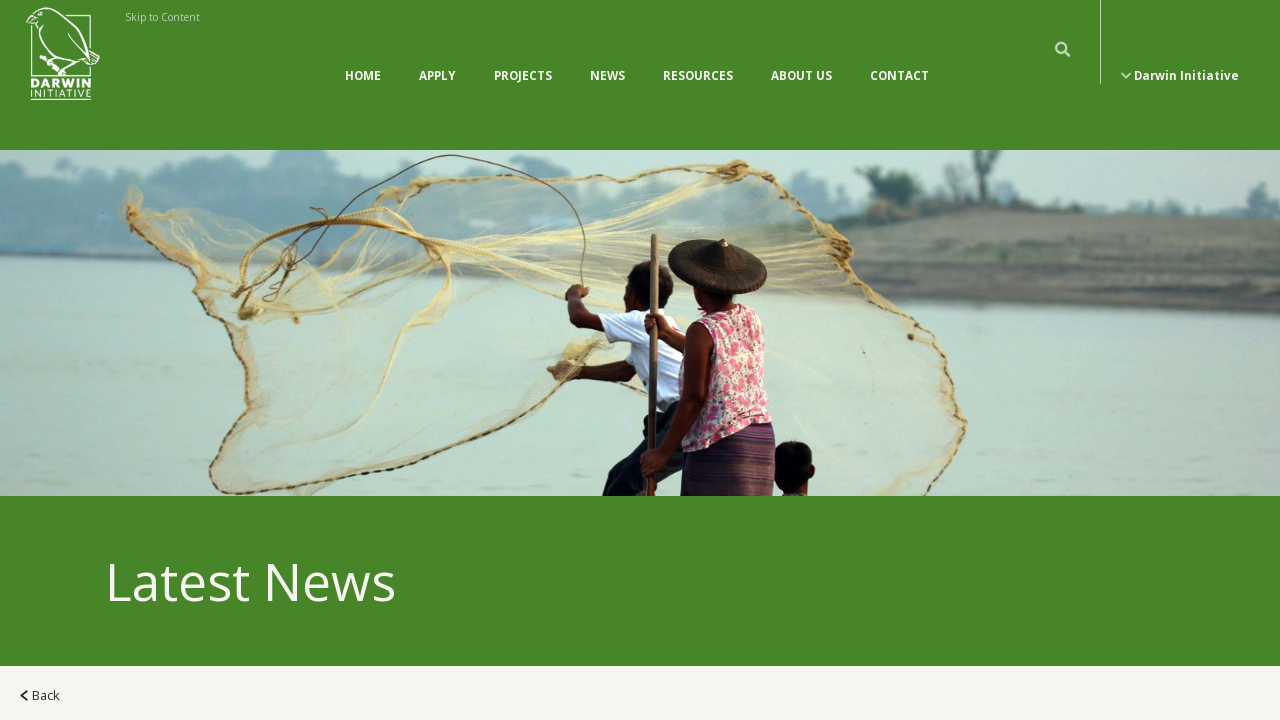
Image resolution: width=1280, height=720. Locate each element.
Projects (523, 55)
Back (40, 655)
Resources (698, 55)
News (607, 55)
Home (363, 55)
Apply (437, 55)
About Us (801, 55)
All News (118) (73, 700)
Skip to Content (162, 17)
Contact (899, 55)
